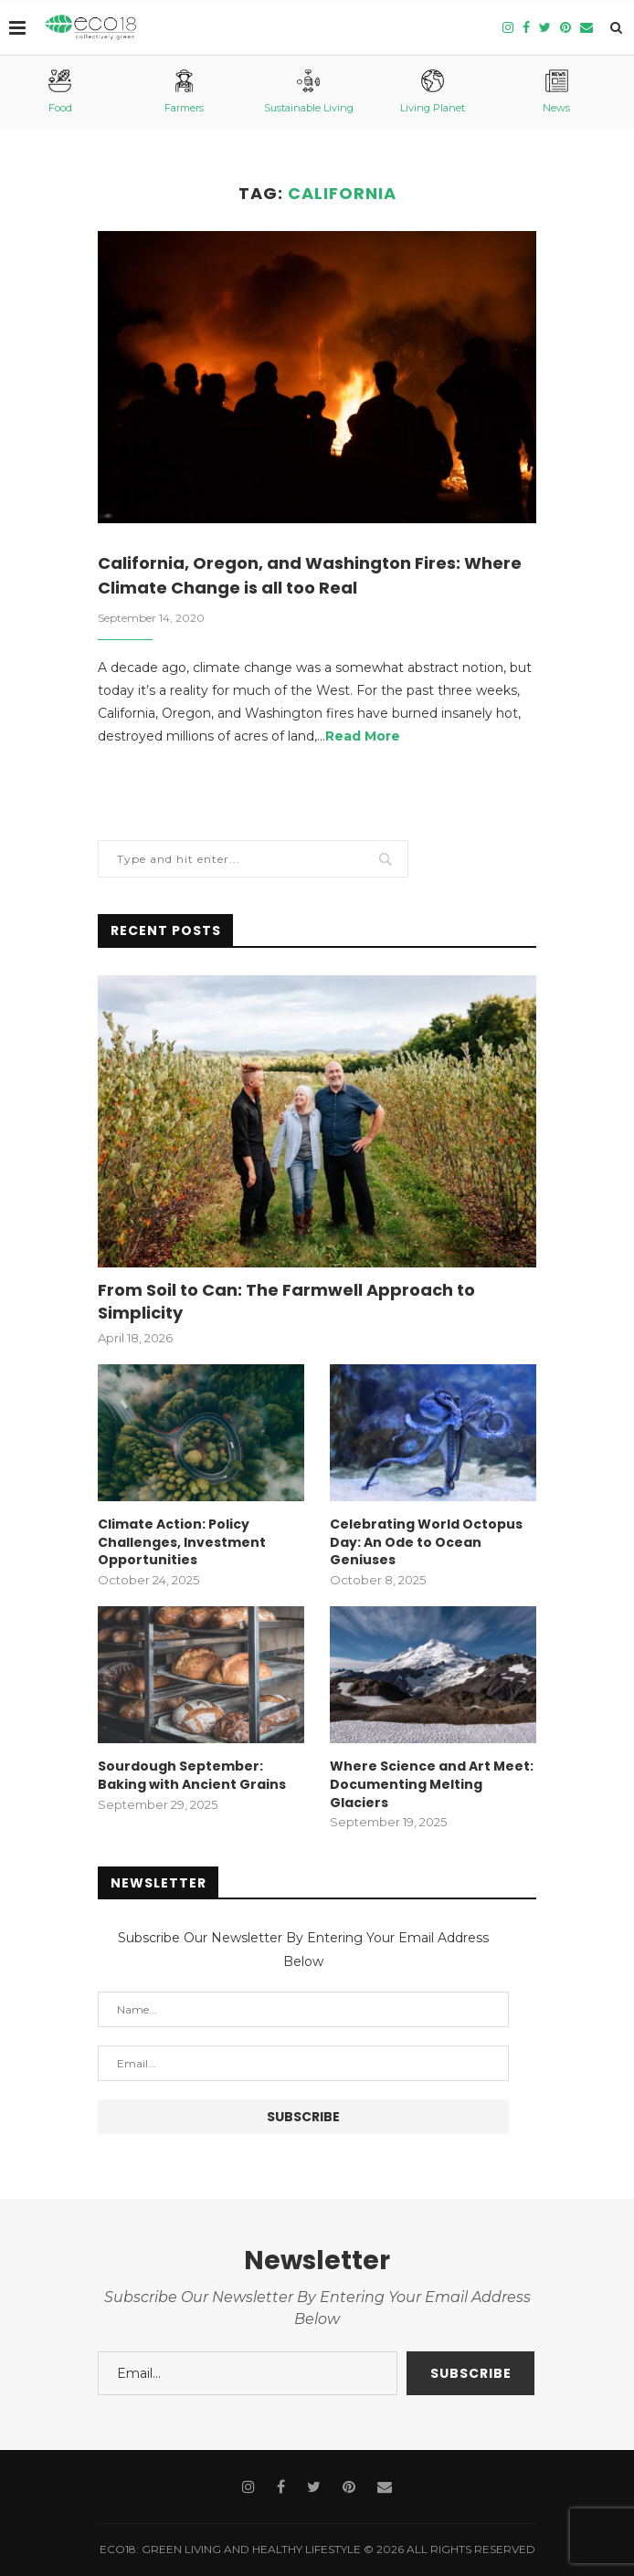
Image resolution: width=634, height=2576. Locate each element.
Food (60, 91)
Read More (362, 736)
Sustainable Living (309, 91)
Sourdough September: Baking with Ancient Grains (192, 1775)
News (556, 91)
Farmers (184, 91)
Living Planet (432, 91)
